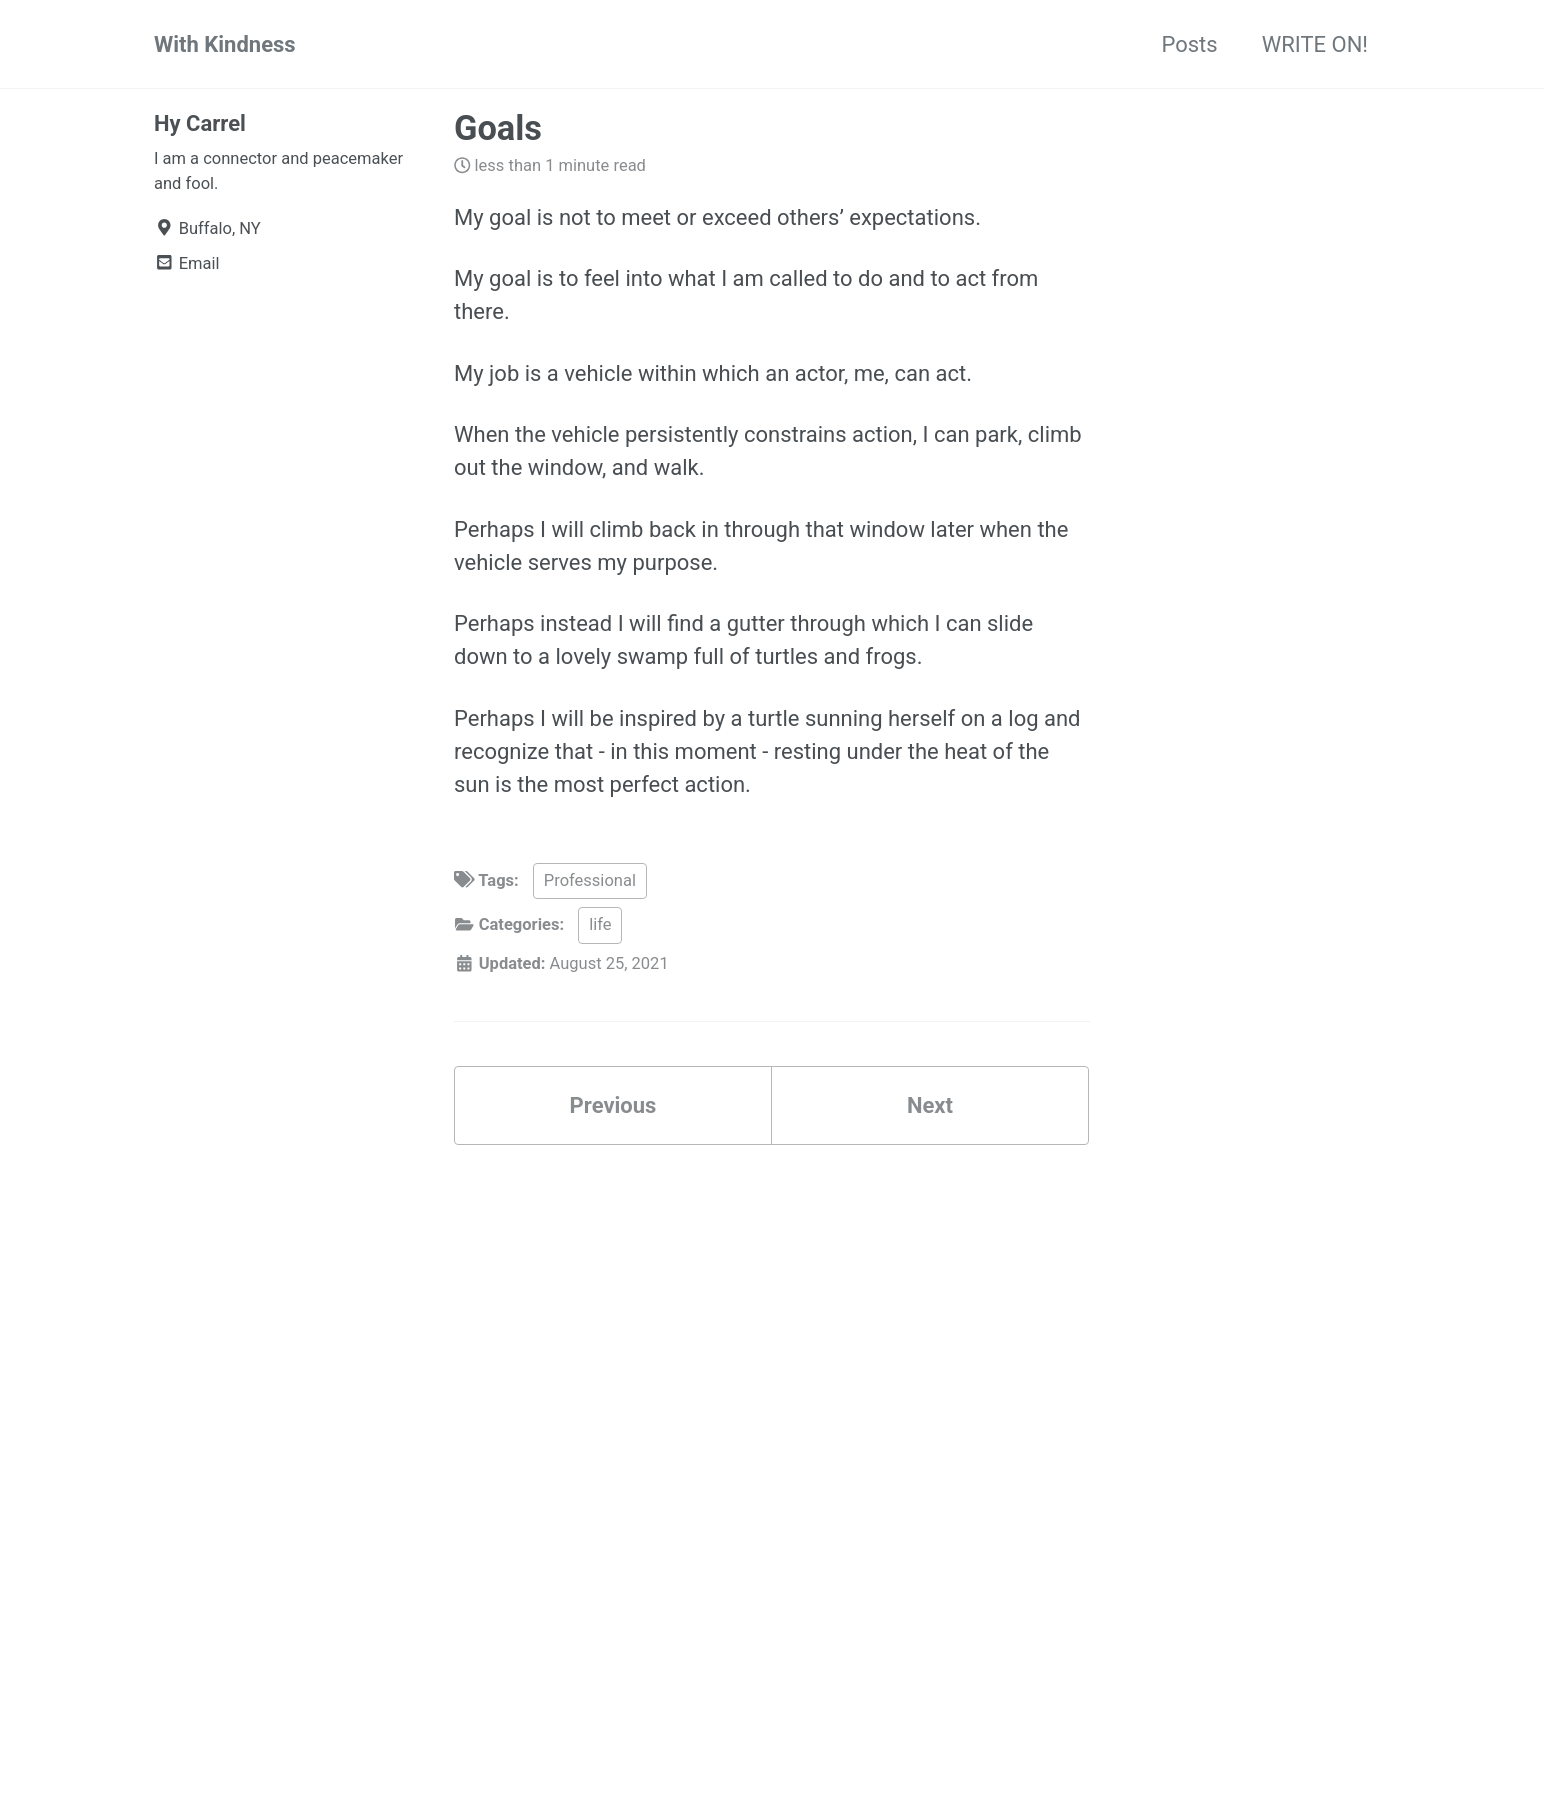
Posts (1189, 44)
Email (187, 263)
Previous (613, 1105)
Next (930, 1105)
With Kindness (225, 44)
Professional (590, 880)
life (600, 924)
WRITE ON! (1315, 44)
